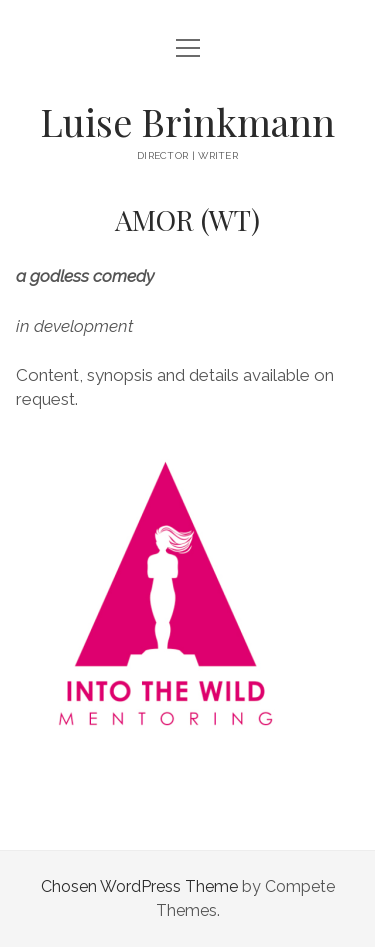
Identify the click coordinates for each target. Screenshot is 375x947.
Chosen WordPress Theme (139, 886)
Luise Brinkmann (187, 121)
